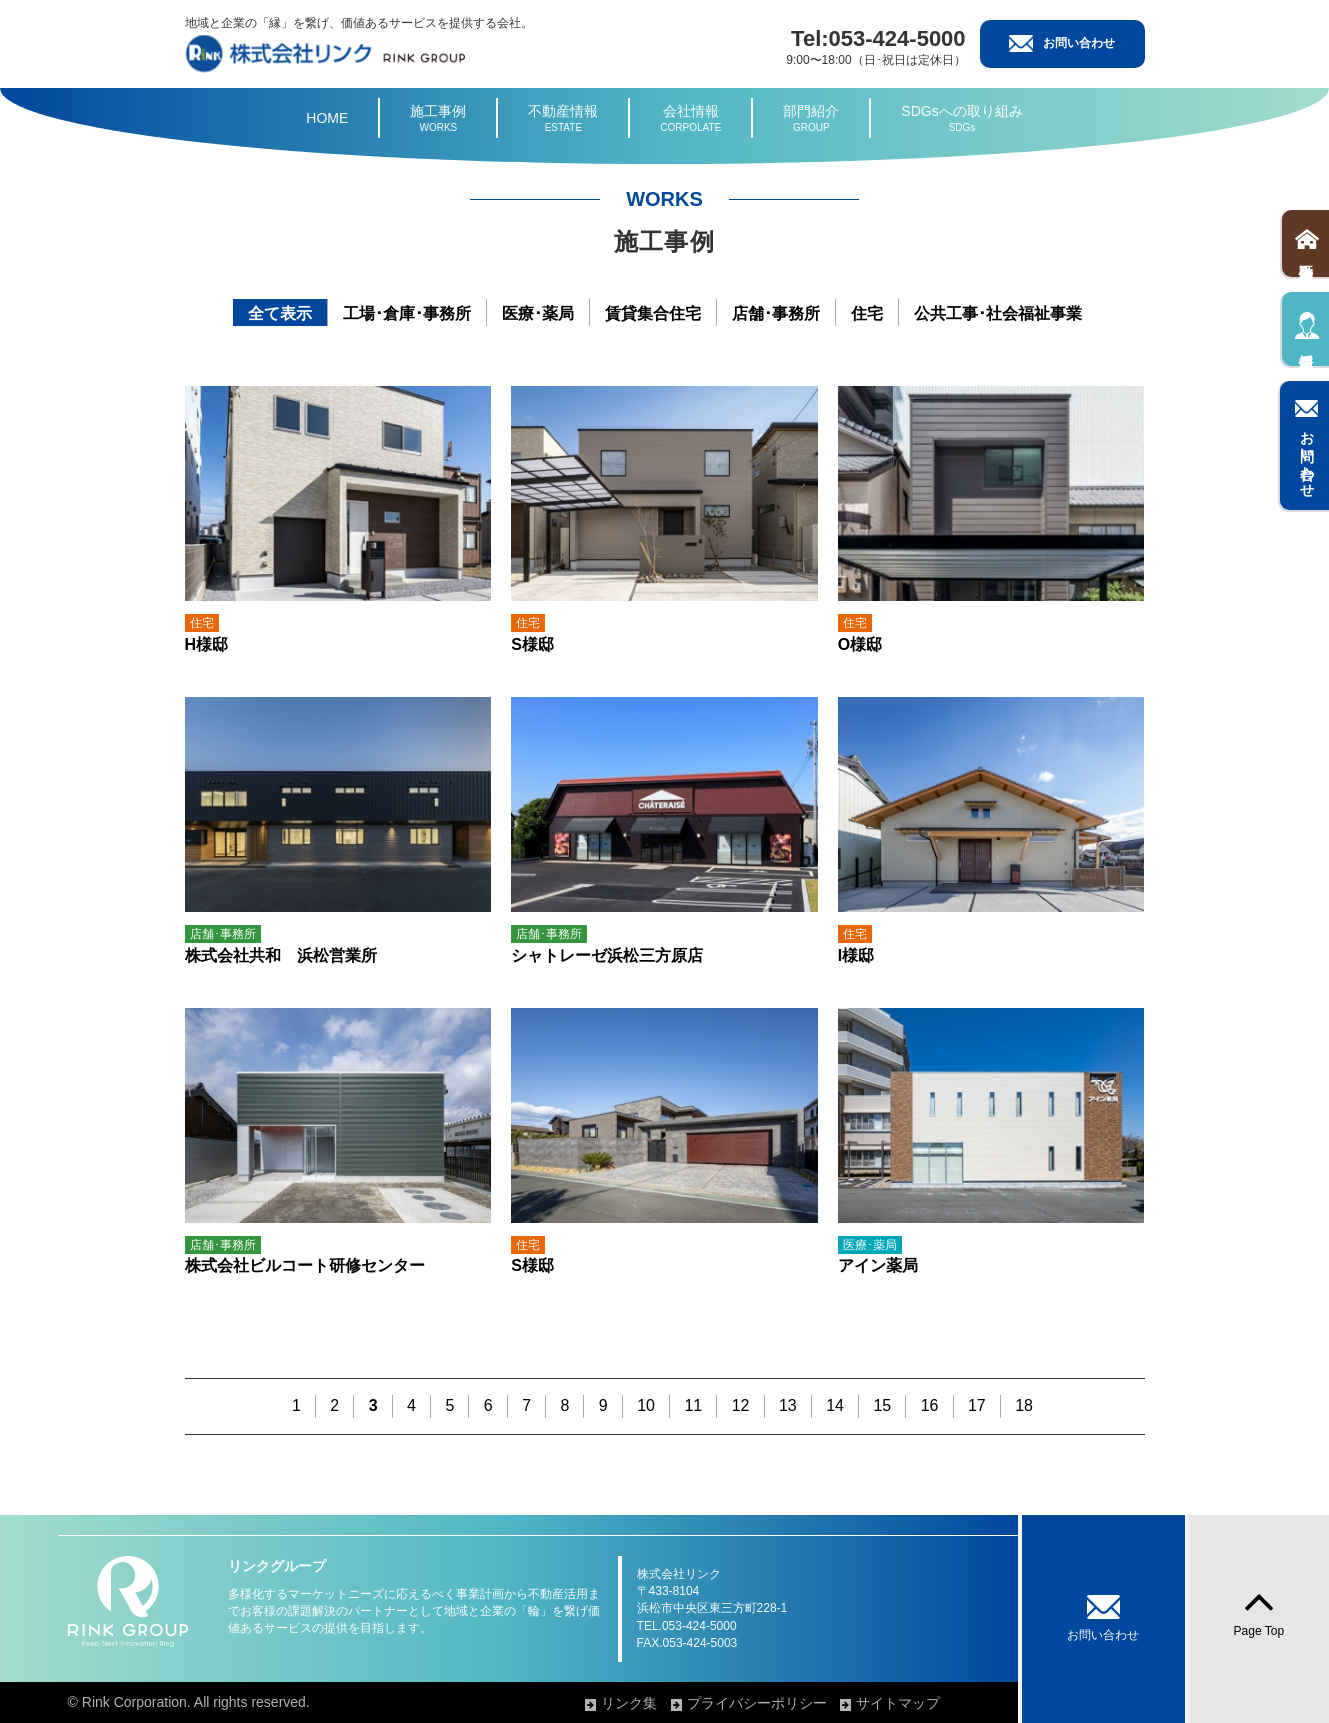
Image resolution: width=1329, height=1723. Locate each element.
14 (835, 1405)
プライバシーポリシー (802, 1703)
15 (882, 1405)
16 (930, 1405)
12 (741, 1405)
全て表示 (280, 313)
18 (1024, 1405)
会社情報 (690, 119)
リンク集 (674, 1703)
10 (646, 1405)
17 (977, 1405)
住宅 (867, 313)
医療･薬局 (538, 313)
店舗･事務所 (776, 313)
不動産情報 (563, 119)
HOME (327, 118)
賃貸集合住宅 (653, 313)
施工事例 (438, 119)
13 (788, 1405)
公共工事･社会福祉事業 (998, 313)
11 (693, 1405)
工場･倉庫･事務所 (407, 313)
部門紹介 (811, 119)
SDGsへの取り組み (961, 119)
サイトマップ (944, 1703)
